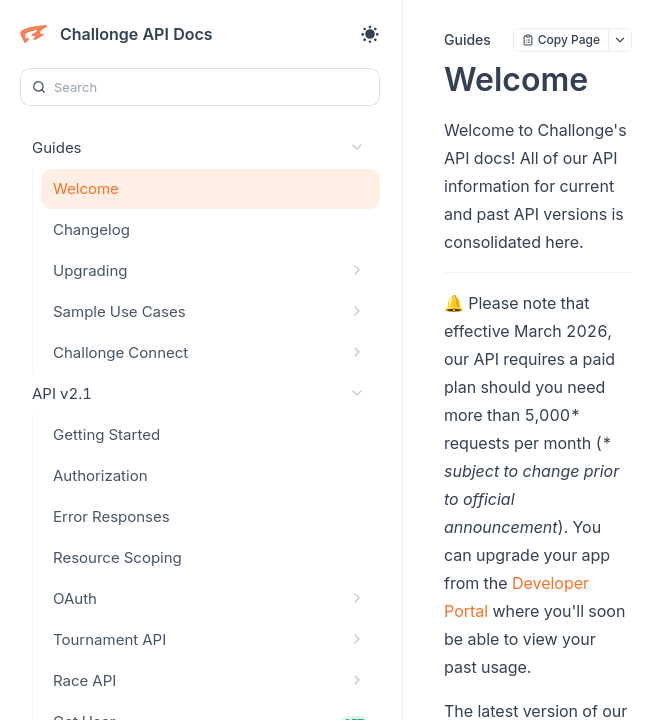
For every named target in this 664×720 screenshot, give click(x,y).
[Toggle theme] (370, 34)
